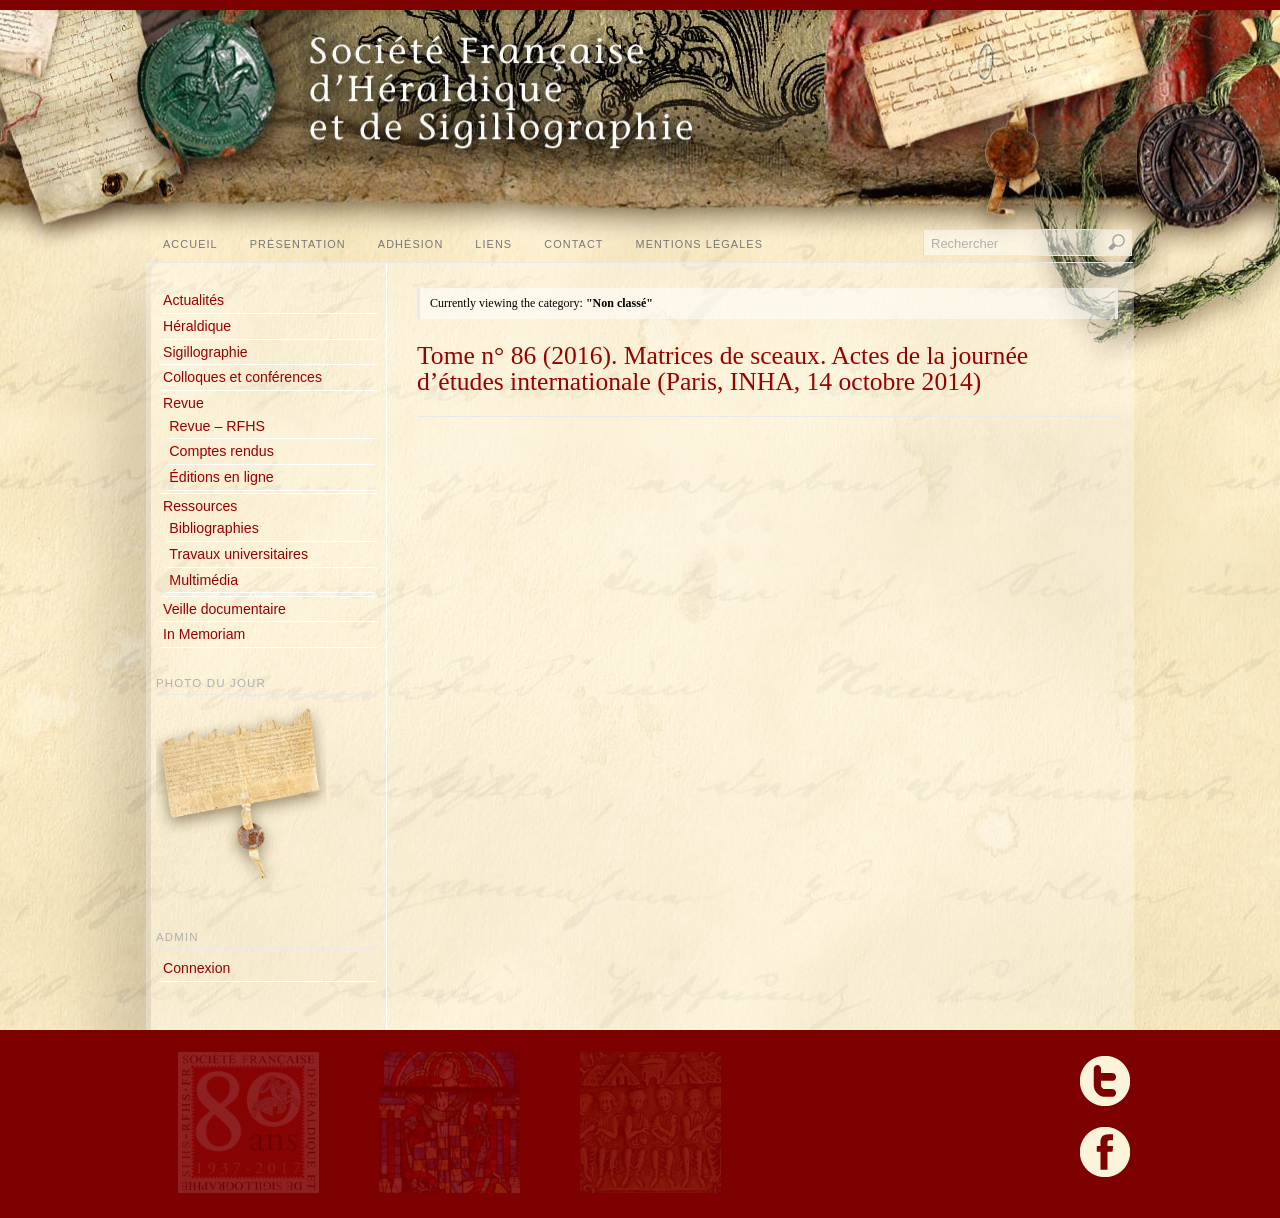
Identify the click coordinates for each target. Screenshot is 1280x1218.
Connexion (196, 968)
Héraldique (197, 326)
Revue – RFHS (217, 426)
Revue (183, 403)
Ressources (200, 506)
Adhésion (411, 244)
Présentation (298, 244)
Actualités (193, 300)
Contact (573, 244)
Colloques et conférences (242, 377)
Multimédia (203, 580)
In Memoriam (204, 634)
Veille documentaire (224, 609)
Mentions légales (699, 244)
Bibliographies (213, 528)
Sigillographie (205, 352)
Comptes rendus (221, 451)
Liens (493, 244)
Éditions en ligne (221, 477)
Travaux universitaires (238, 554)
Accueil (190, 244)
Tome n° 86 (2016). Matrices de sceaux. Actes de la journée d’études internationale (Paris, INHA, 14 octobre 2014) (722, 368)
